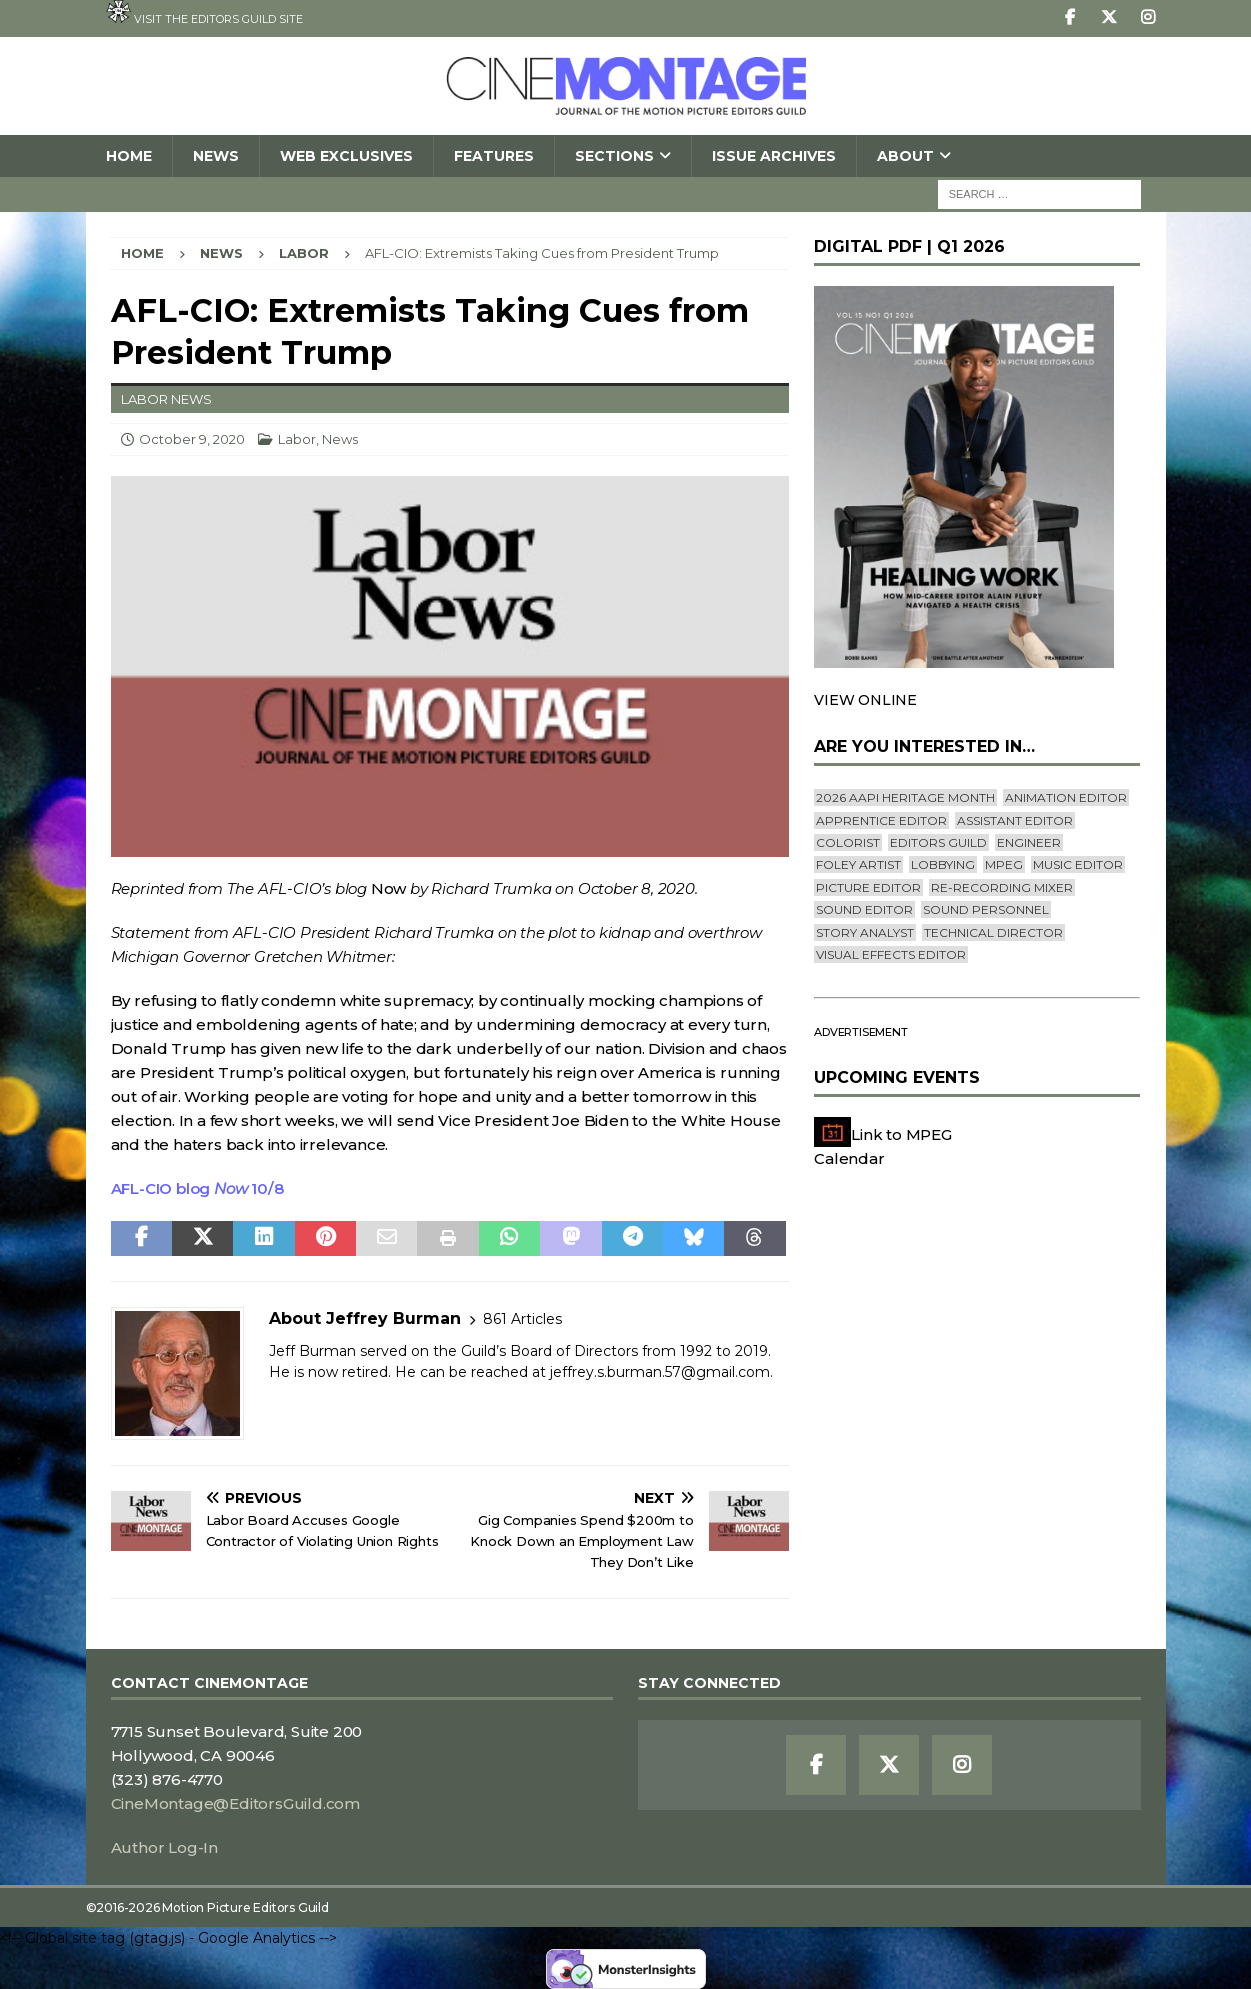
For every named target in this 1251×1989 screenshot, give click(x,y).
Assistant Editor (1015, 820)
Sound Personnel (986, 909)
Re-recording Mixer (1002, 887)
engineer (1029, 842)
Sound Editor (864, 909)
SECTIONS (614, 156)
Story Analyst (865, 932)
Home (129, 156)
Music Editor (1078, 864)
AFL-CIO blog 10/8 (197, 1188)
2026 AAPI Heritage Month (905, 797)
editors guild (938, 842)
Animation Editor (1066, 797)
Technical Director (993, 932)
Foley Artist (858, 864)
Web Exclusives (346, 156)
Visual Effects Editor (891, 954)
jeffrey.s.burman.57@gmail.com (660, 1372)
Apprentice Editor (881, 820)
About (905, 156)
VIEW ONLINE (865, 700)
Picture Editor (868, 887)
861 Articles (522, 1319)
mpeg (1004, 864)
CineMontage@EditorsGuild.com (235, 1803)
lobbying (943, 864)
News (216, 156)
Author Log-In (164, 1847)
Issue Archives (774, 156)
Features (494, 156)
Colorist (848, 842)
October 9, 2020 (192, 439)
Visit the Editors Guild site (204, 13)
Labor (297, 439)
